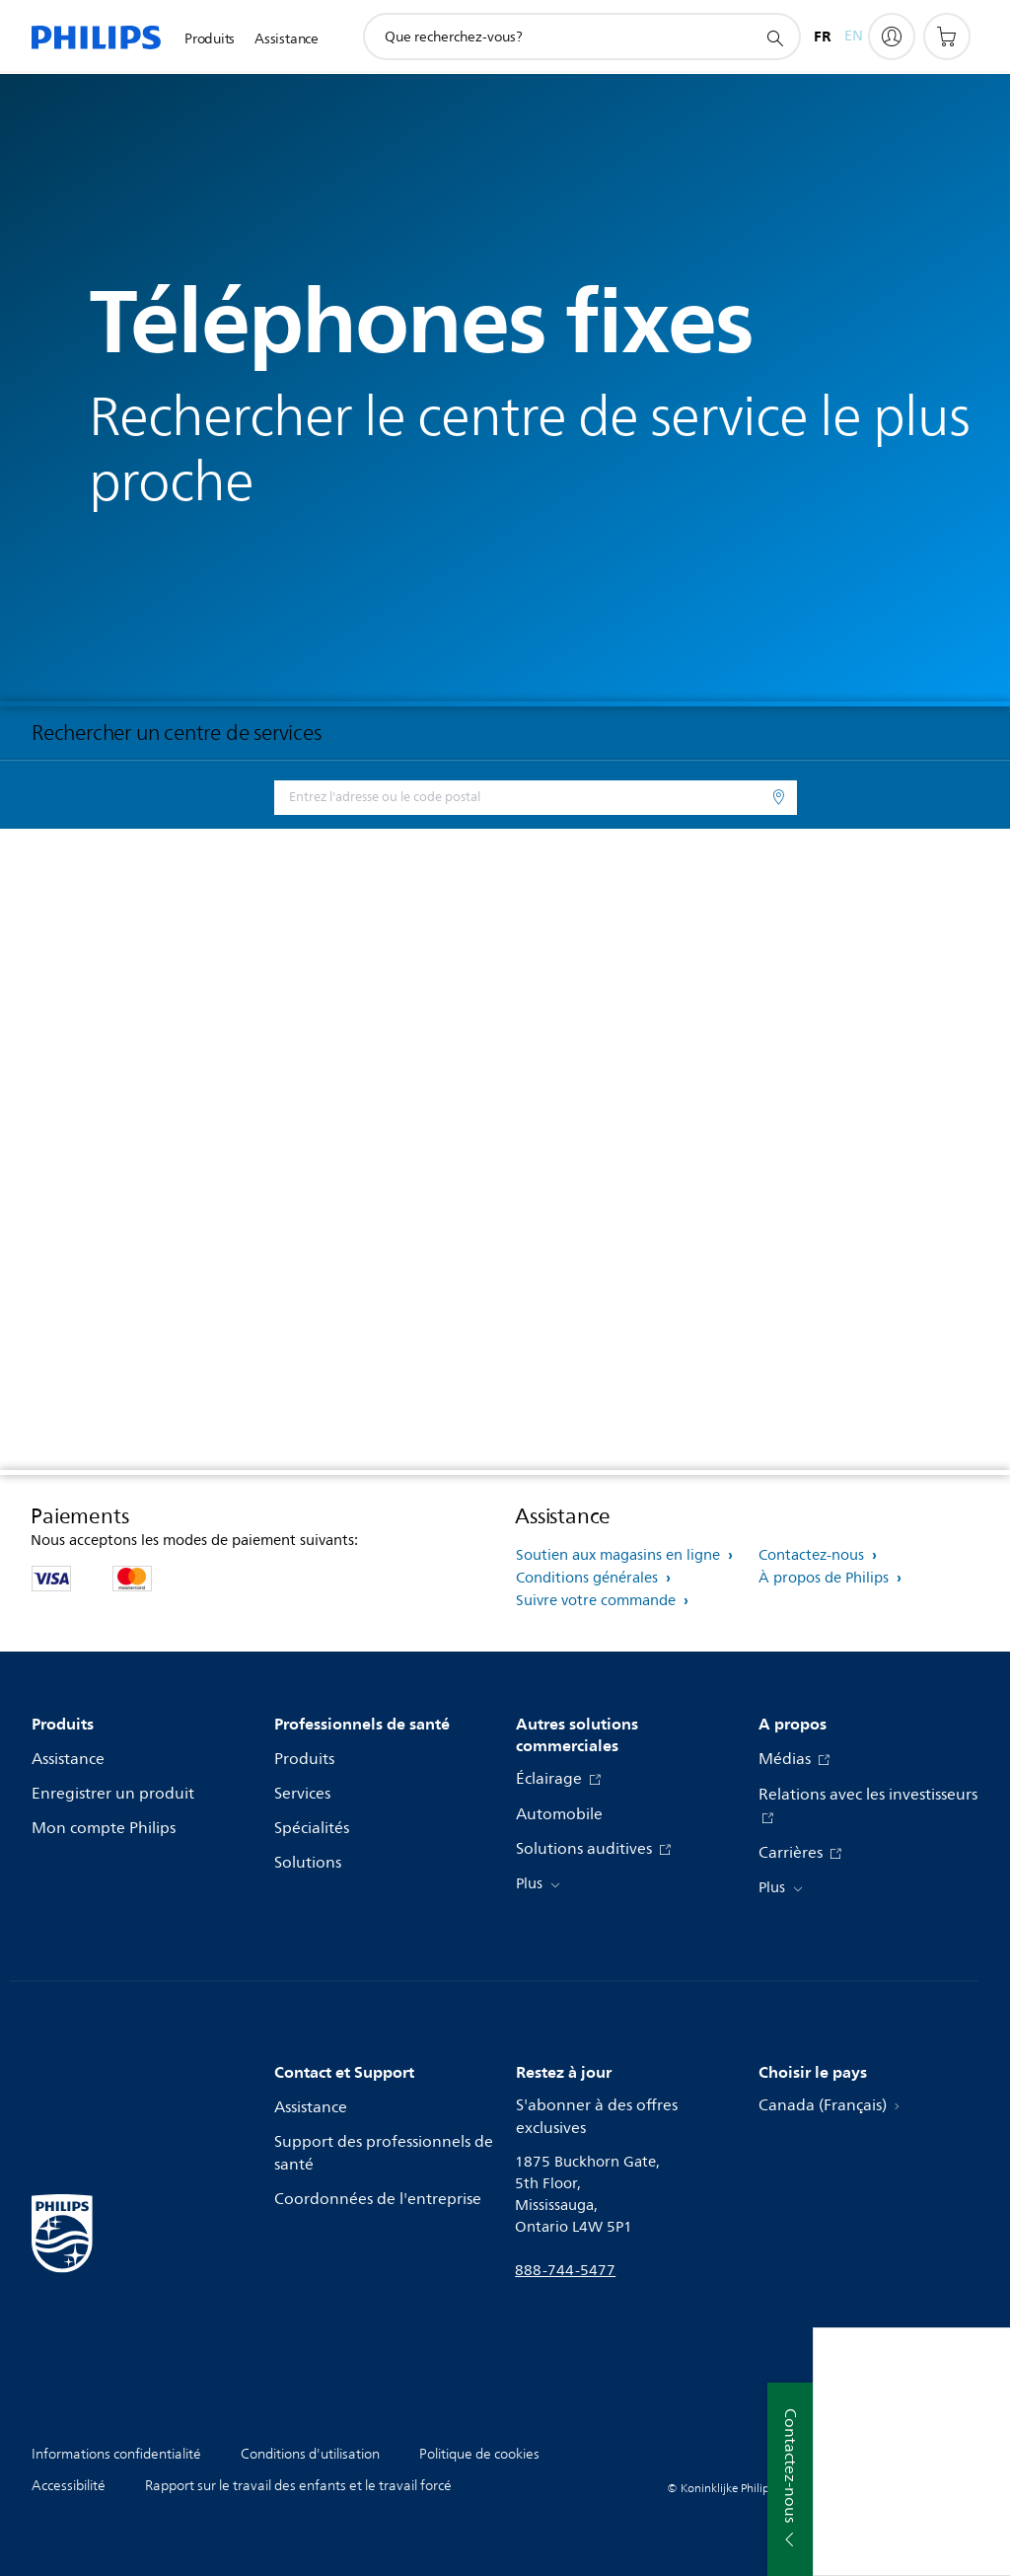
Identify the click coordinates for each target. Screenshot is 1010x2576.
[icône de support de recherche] (774, 37)
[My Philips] (891, 36)
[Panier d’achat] (947, 36)
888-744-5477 (565, 2270)
